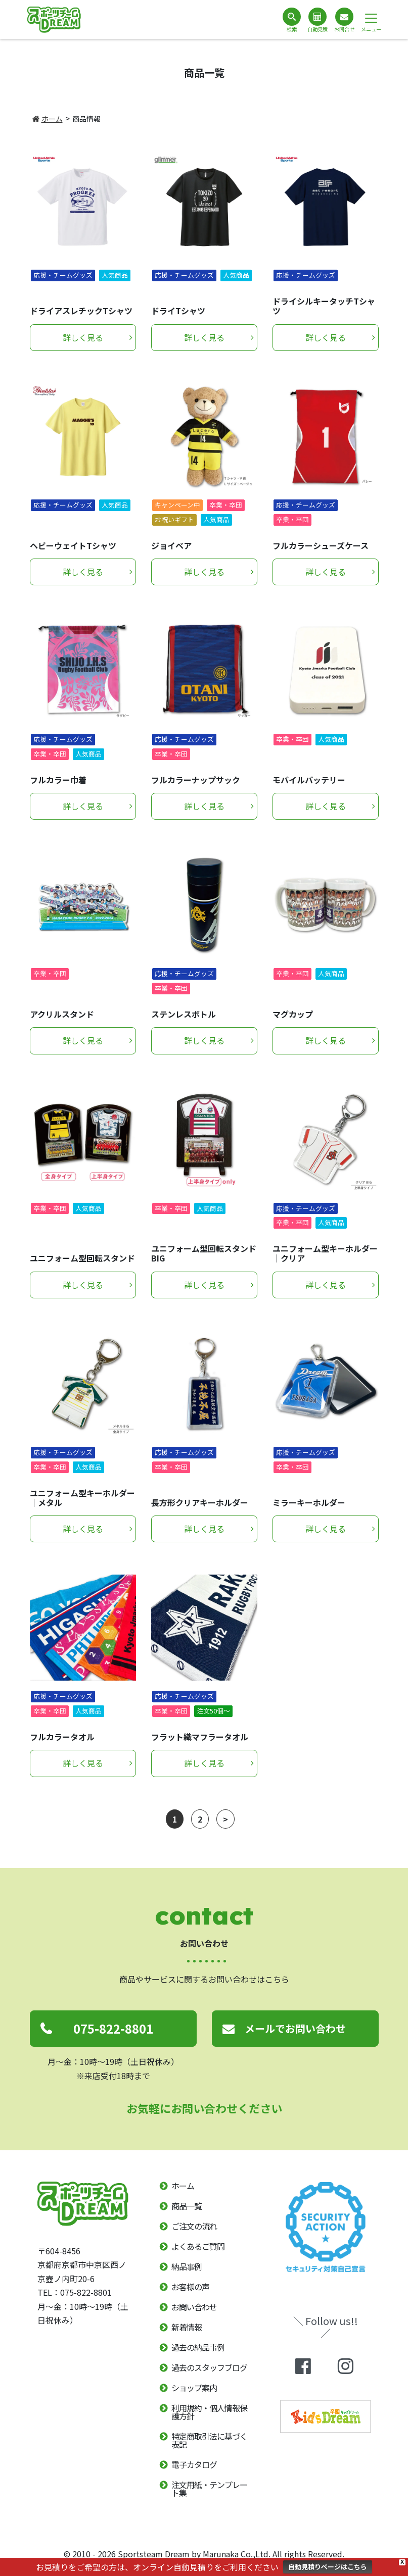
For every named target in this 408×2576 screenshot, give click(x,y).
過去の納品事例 (197, 2347)
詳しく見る (83, 337)
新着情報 (186, 2327)
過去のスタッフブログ (209, 2367)
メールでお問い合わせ (295, 2028)
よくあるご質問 (197, 2246)
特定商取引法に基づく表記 (209, 2440)
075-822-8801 (113, 2028)
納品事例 (186, 2266)
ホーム (47, 119)
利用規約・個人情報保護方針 (209, 2412)
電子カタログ (194, 2464)
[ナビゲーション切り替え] (371, 18)
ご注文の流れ (194, 2226)
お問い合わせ (194, 2307)
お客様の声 (190, 2287)
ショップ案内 (194, 2388)
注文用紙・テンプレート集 (209, 2489)
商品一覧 (186, 2206)
